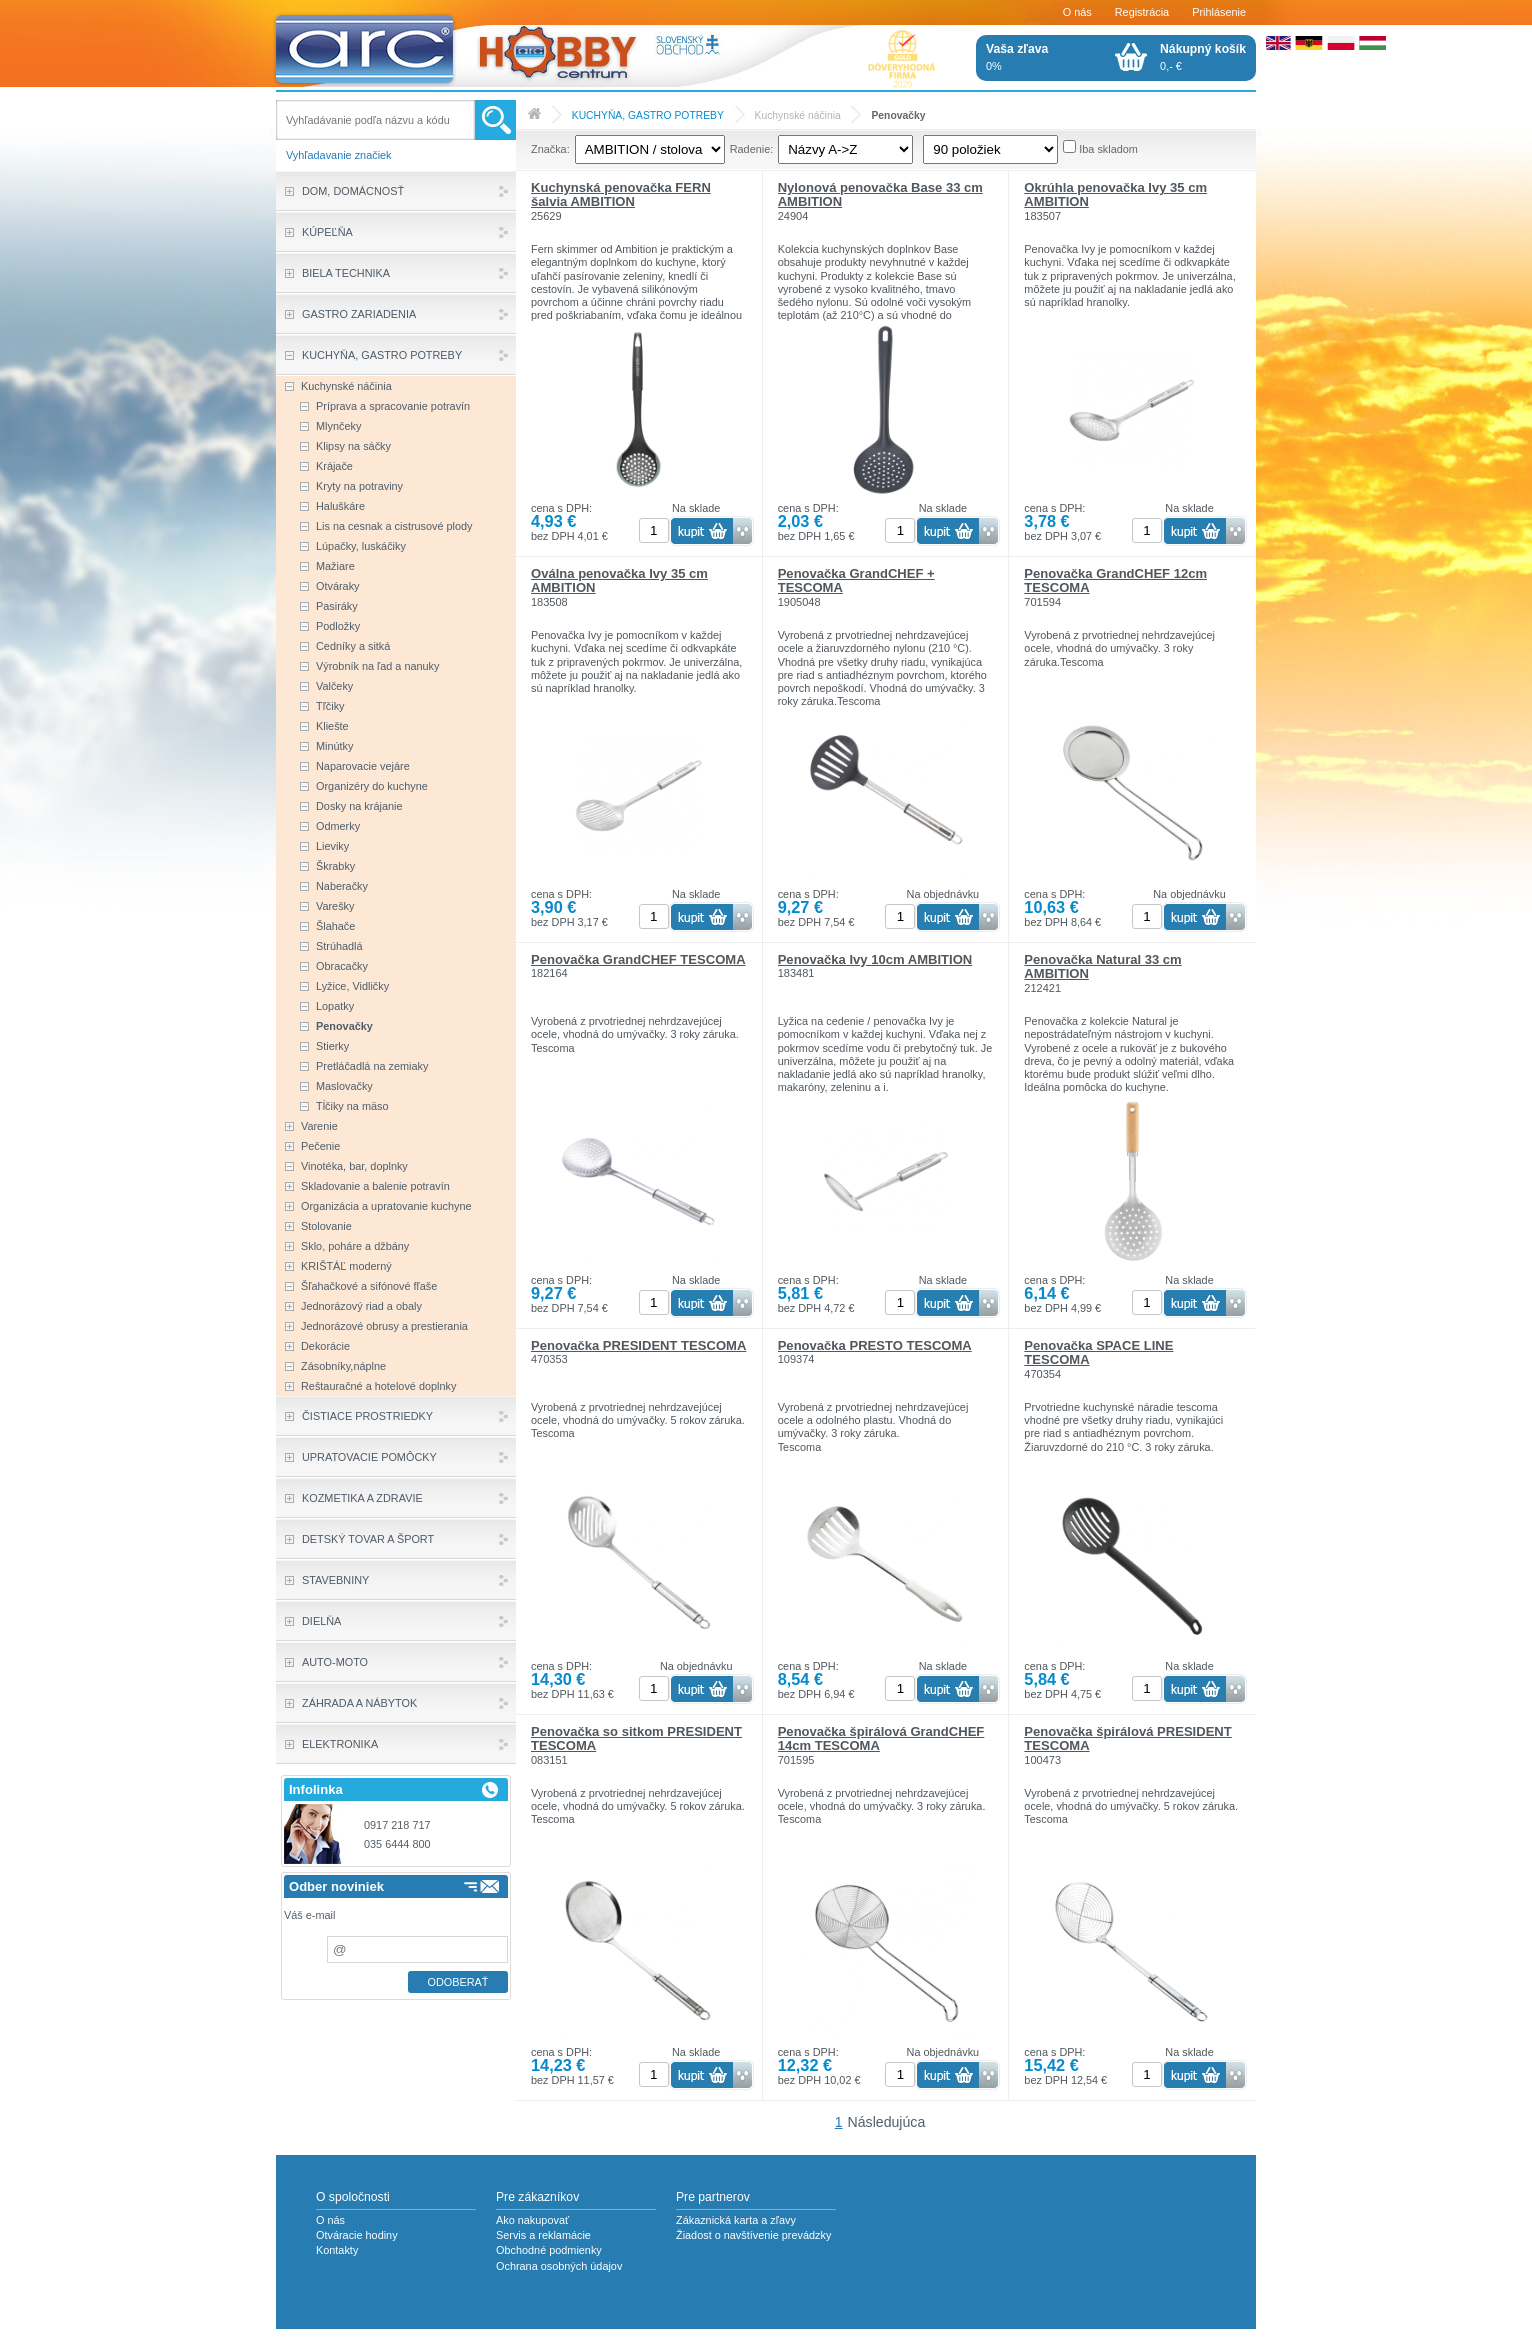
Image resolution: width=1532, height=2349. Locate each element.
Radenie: (752, 149)
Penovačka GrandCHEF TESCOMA (638, 959)
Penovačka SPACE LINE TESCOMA (1098, 1352)
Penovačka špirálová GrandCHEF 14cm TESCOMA (881, 1738)
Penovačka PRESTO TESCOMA (875, 1345)
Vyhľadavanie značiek (339, 155)
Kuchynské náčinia (798, 115)
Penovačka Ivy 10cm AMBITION (875, 959)
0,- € (1203, 57)
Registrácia (1142, 12)
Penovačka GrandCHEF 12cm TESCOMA (1115, 580)
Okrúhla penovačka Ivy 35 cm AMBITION (1115, 194)
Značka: (550, 149)
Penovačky (898, 115)
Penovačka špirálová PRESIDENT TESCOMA (1127, 1738)
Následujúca (887, 2122)
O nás (1077, 12)
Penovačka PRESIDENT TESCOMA (638, 1345)
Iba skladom (1108, 149)
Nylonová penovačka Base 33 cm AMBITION (880, 194)
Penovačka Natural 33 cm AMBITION (1102, 966)
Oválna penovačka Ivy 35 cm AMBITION (619, 580)
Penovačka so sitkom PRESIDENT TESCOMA (636, 1738)
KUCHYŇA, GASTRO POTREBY (648, 115)
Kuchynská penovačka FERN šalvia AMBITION (621, 194)
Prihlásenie (1219, 12)
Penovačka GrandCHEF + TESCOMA (856, 580)
